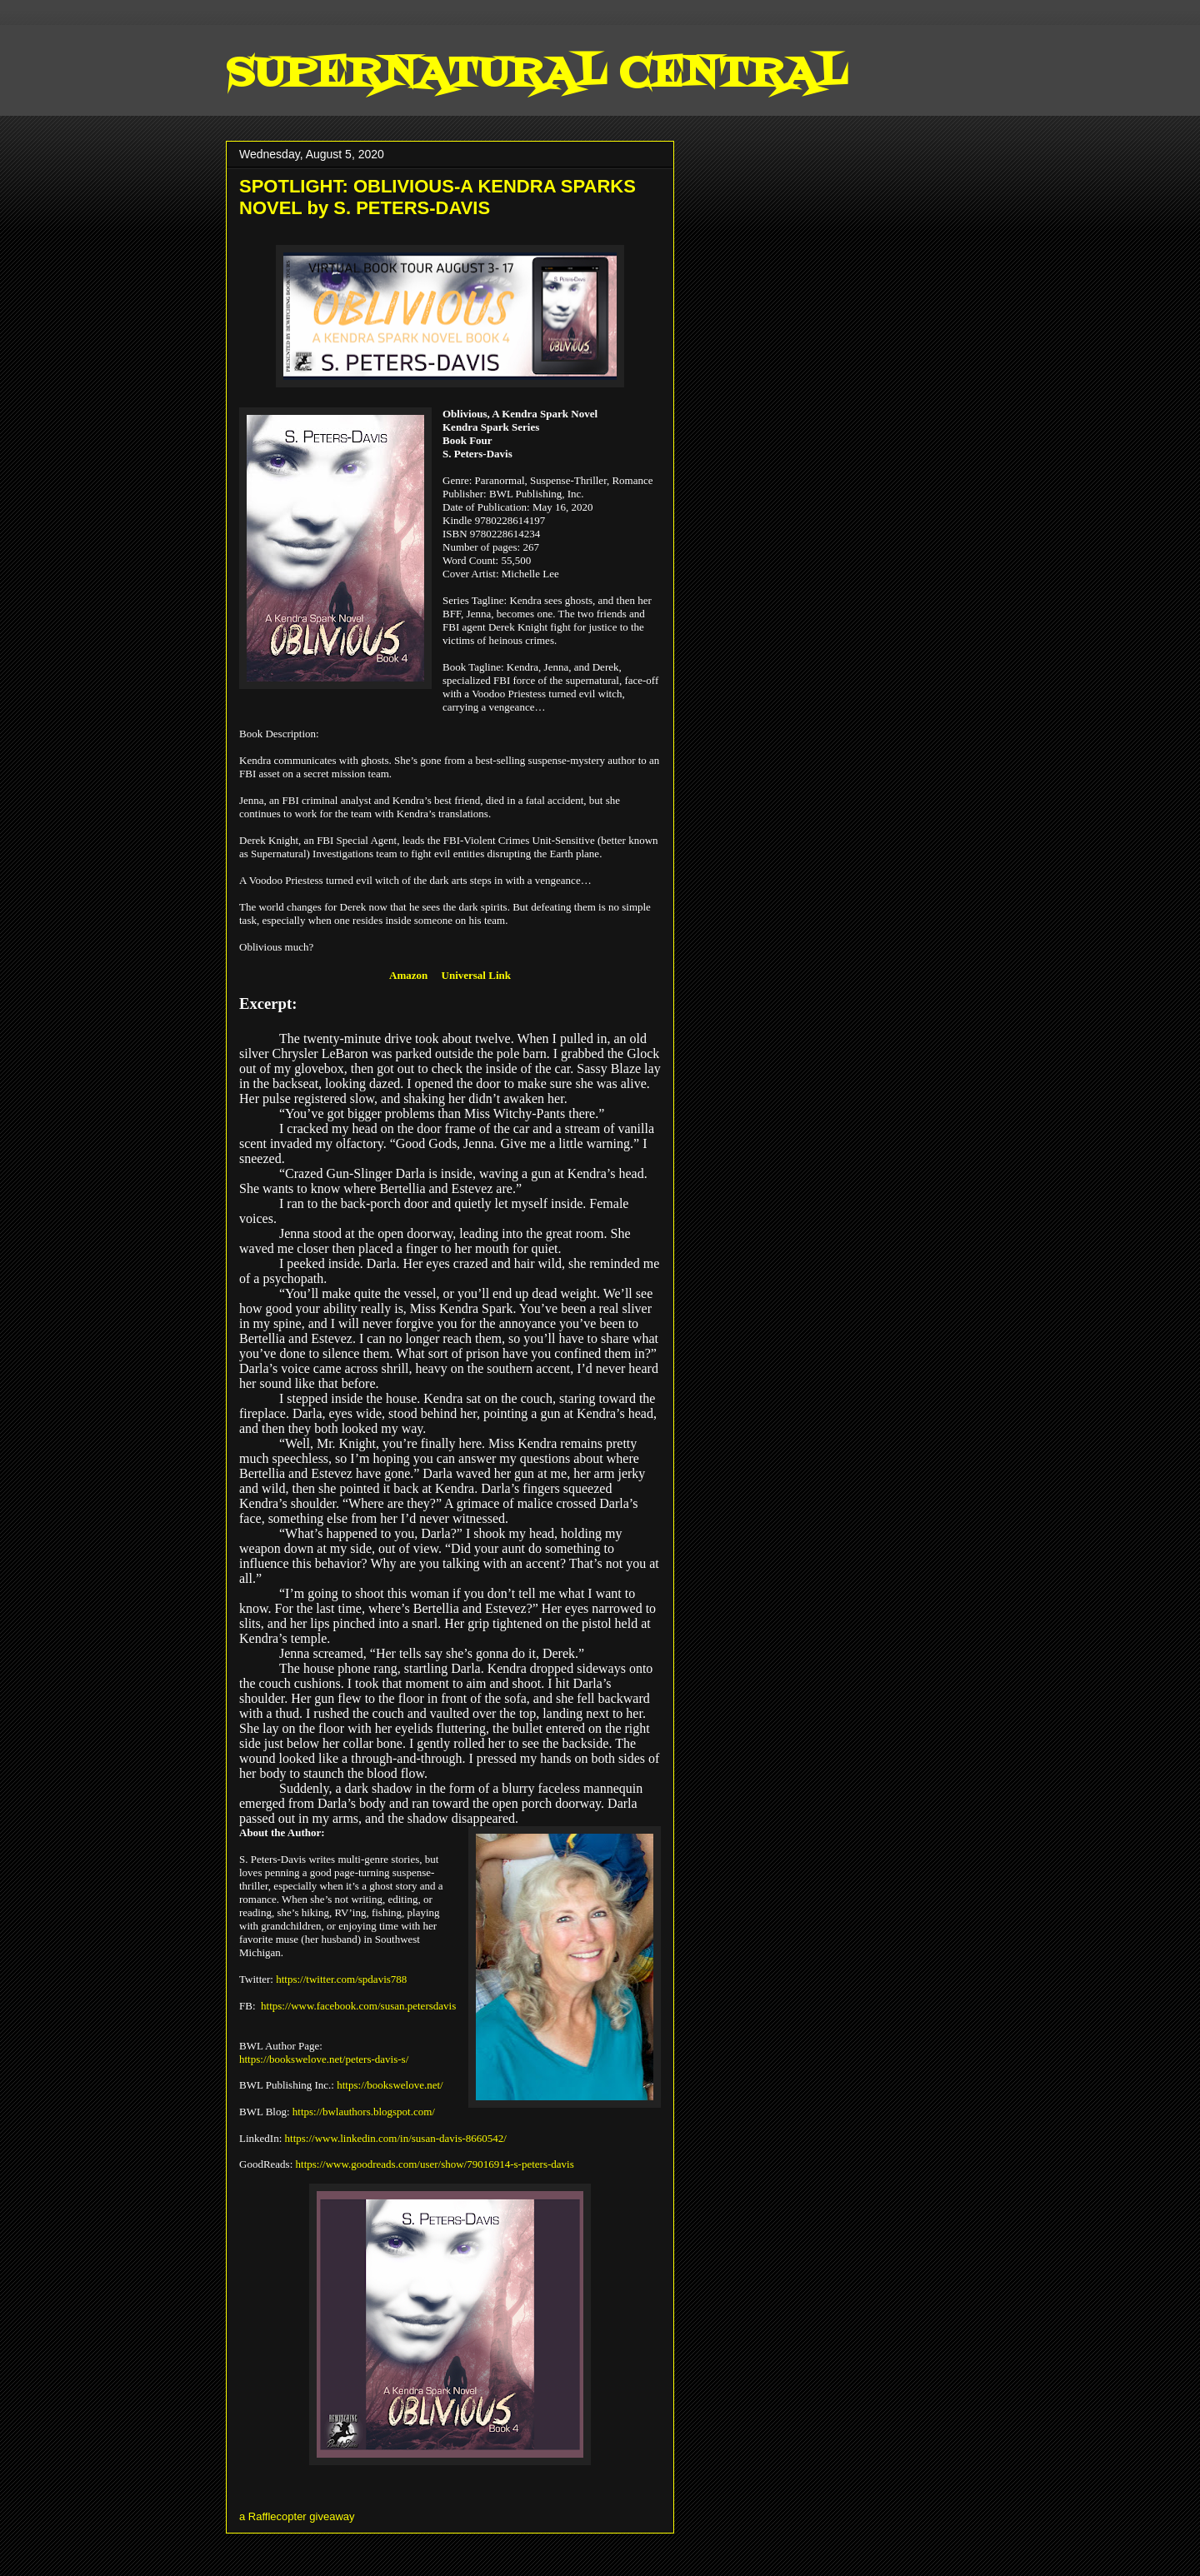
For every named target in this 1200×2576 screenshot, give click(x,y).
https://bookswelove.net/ (389, 2085)
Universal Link (476, 975)
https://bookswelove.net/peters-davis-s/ (323, 2059)
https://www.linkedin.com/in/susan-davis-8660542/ (396, 2138)
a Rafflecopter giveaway (297, 2516)
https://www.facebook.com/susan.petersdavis (358, 2005)
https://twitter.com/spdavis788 (341, 1979)
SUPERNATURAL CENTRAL (536, 75)
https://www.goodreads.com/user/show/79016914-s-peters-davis (435, 2164)
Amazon (408, 975)
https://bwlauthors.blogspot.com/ (363, 2111)
